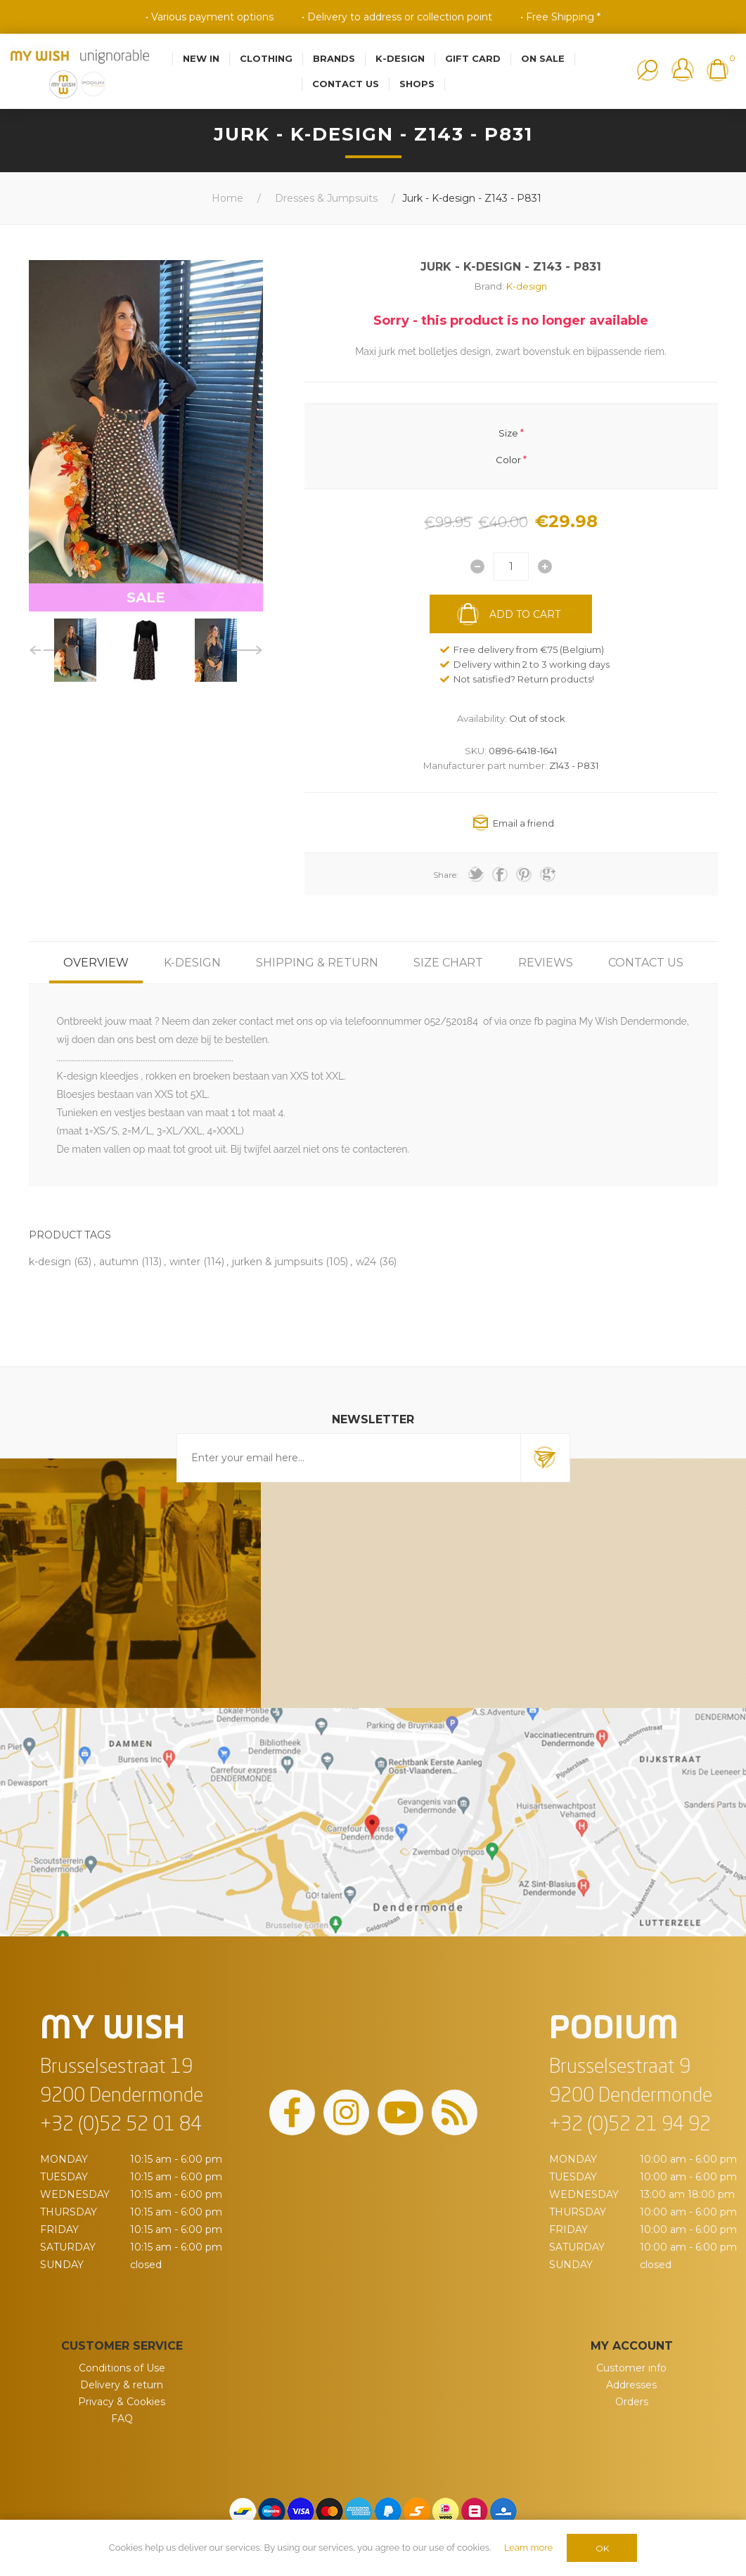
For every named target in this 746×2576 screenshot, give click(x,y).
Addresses (631, 2384)
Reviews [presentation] (545, 962)
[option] (75, 650)
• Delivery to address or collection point (397, 17)
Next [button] (247, 650)
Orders (631, 2401)
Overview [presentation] (96, 962)
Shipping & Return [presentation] (317, 962)
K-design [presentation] (192, 962)
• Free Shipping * (560, 17)
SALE (146, 597)
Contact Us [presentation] (645, 962)
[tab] (96, 962)
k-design (50, 1261)
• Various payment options (210, 17)
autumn (119, 1261)
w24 (366, 1261)
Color (508, 459)
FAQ (122, 2418)
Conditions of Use (122, 2368)
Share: (445, 874)
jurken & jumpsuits (277, 1261)
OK (602, 2548)
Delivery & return (121, 2384)
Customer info (631, 2368)
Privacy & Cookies (121, 2401)
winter (184, 1261)
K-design (526, 286)
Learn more (528, 2547)
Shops (417, 83)
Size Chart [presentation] (448, 962)
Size (508, 432)
